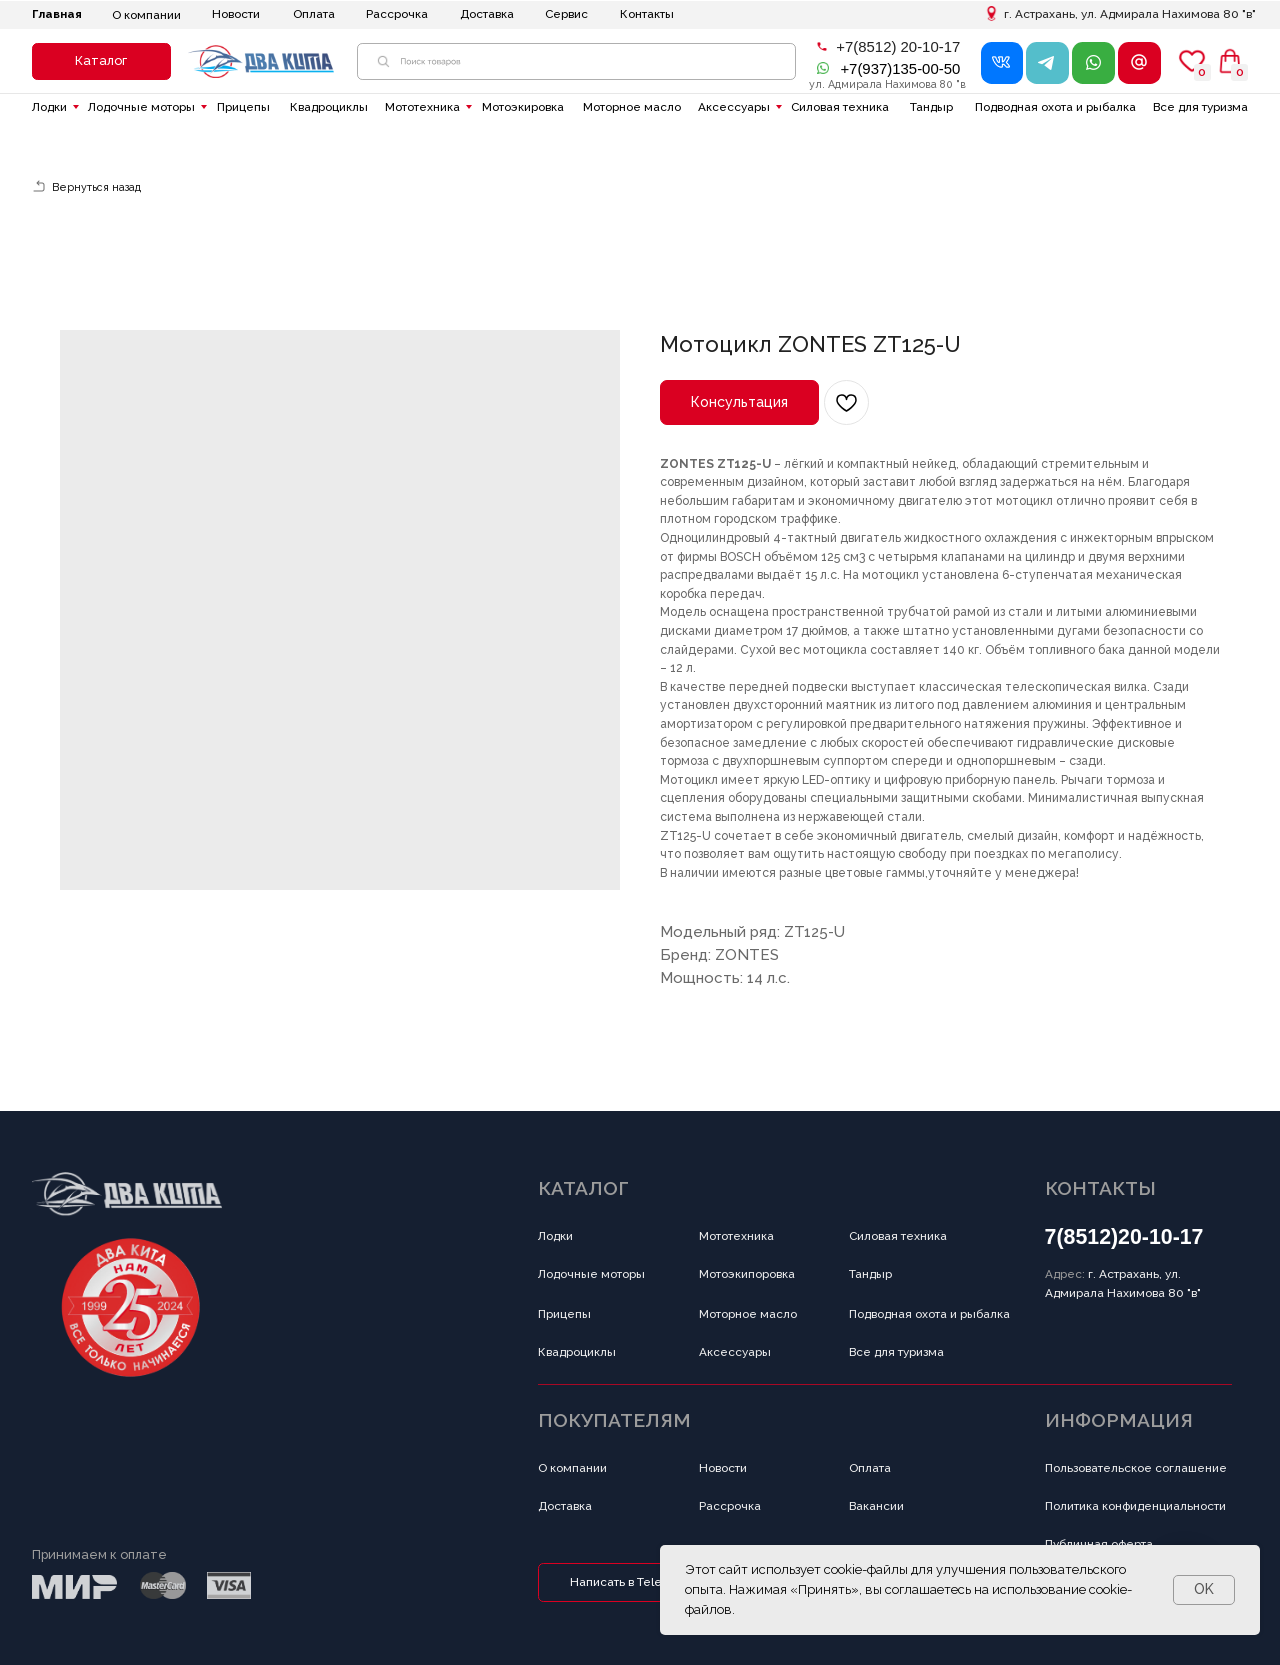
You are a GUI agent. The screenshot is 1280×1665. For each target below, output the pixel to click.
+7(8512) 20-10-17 (898, 46)
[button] (101, 61)
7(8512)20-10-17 (1124, 1237)
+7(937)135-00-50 (900, 68)
